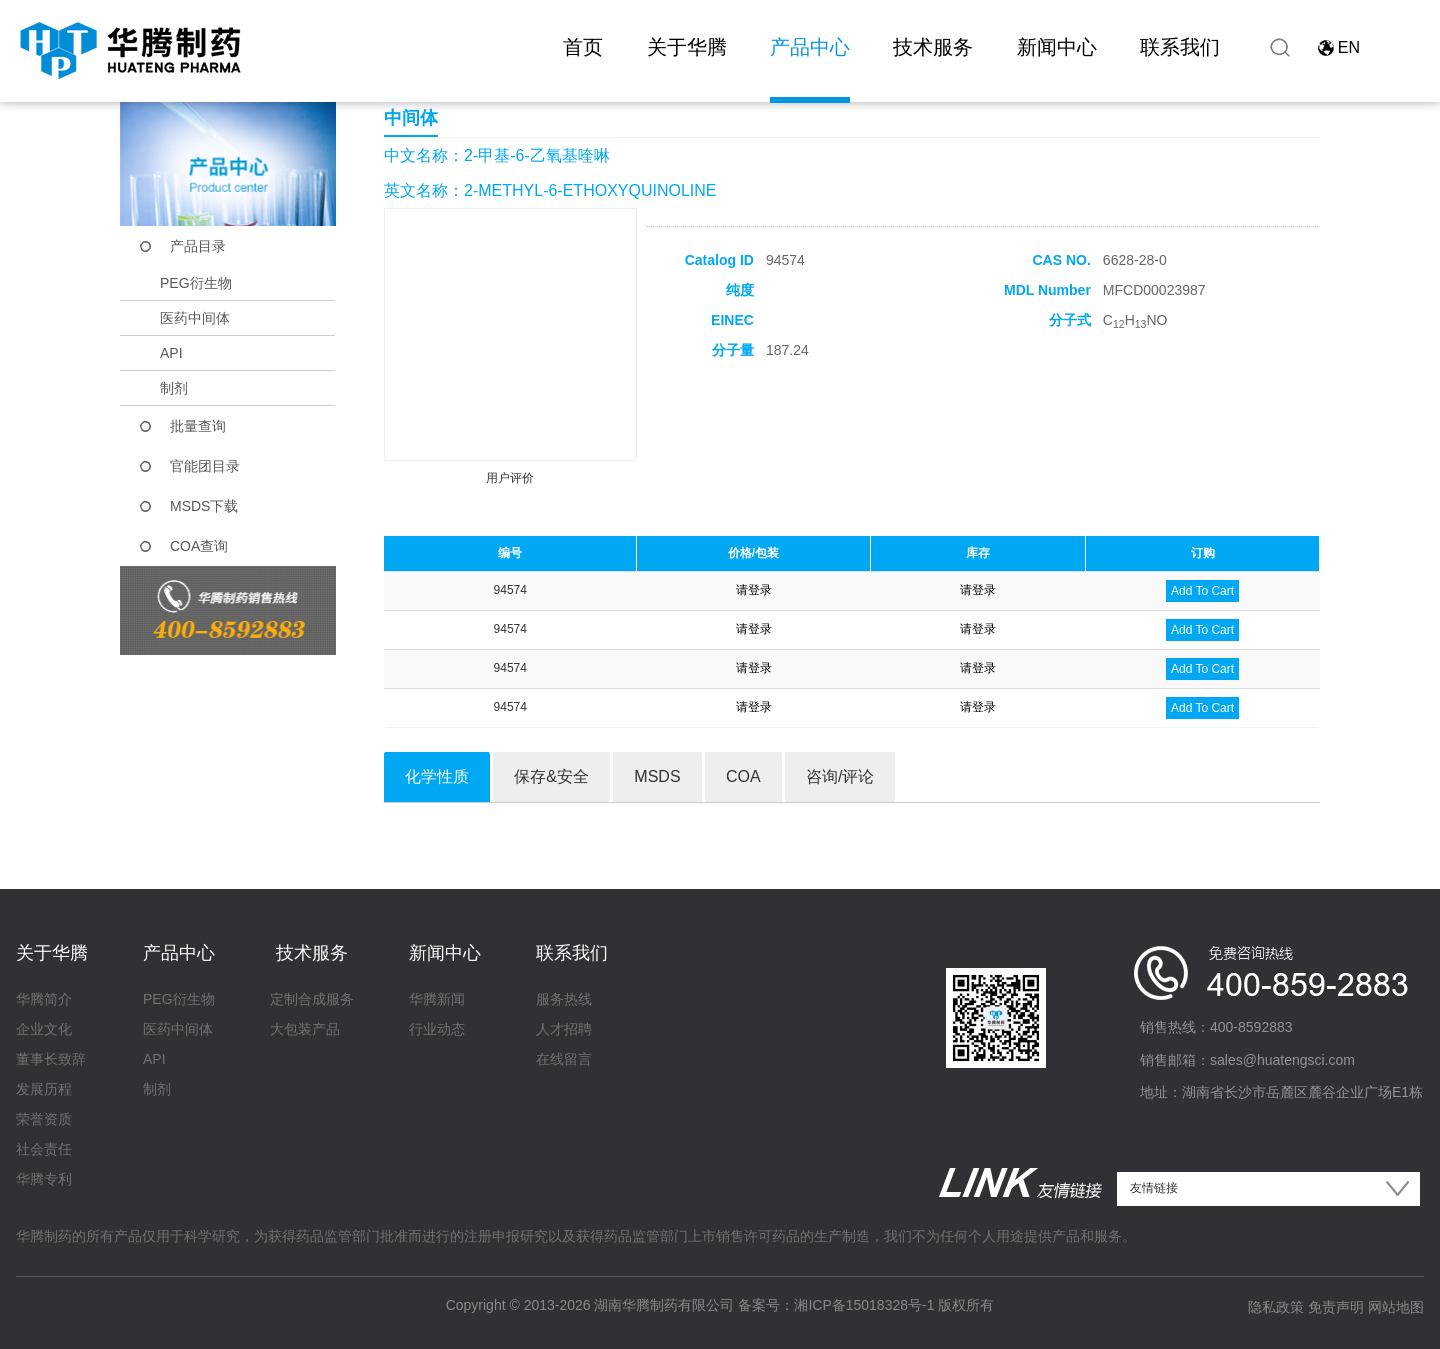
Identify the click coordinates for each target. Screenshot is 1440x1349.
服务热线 (564, 999)
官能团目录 (205, 466)
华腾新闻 (437, 999)
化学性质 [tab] (437, 776)
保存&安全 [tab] (551, 776)
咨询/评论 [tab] (840, 776)
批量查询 (198, 426)
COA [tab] (743, 776)
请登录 (754, 590)
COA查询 (199, 546)
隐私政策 (1276, 1307)
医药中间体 (195, 318)
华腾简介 (44, 999)
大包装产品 (305, 1029)
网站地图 (1396, 1307)
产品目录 (198, 246)
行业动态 (437, 1029)
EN (1349, 47)
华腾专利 (44, 1179)
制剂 (174, 388)
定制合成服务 (312, 999)
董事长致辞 (51, 1059)
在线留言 (564, 1059)
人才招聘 (564, 1029)
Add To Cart (1202, 591)
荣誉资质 (44, 1119)
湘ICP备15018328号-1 (864, 1305)
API (171, 353)
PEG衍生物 (196, 283)
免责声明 (1336, 1307)
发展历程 (44, 1089)
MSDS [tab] (657, 776)
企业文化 (44, 1029)
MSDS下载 (204, 506)
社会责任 (44, 1149)
